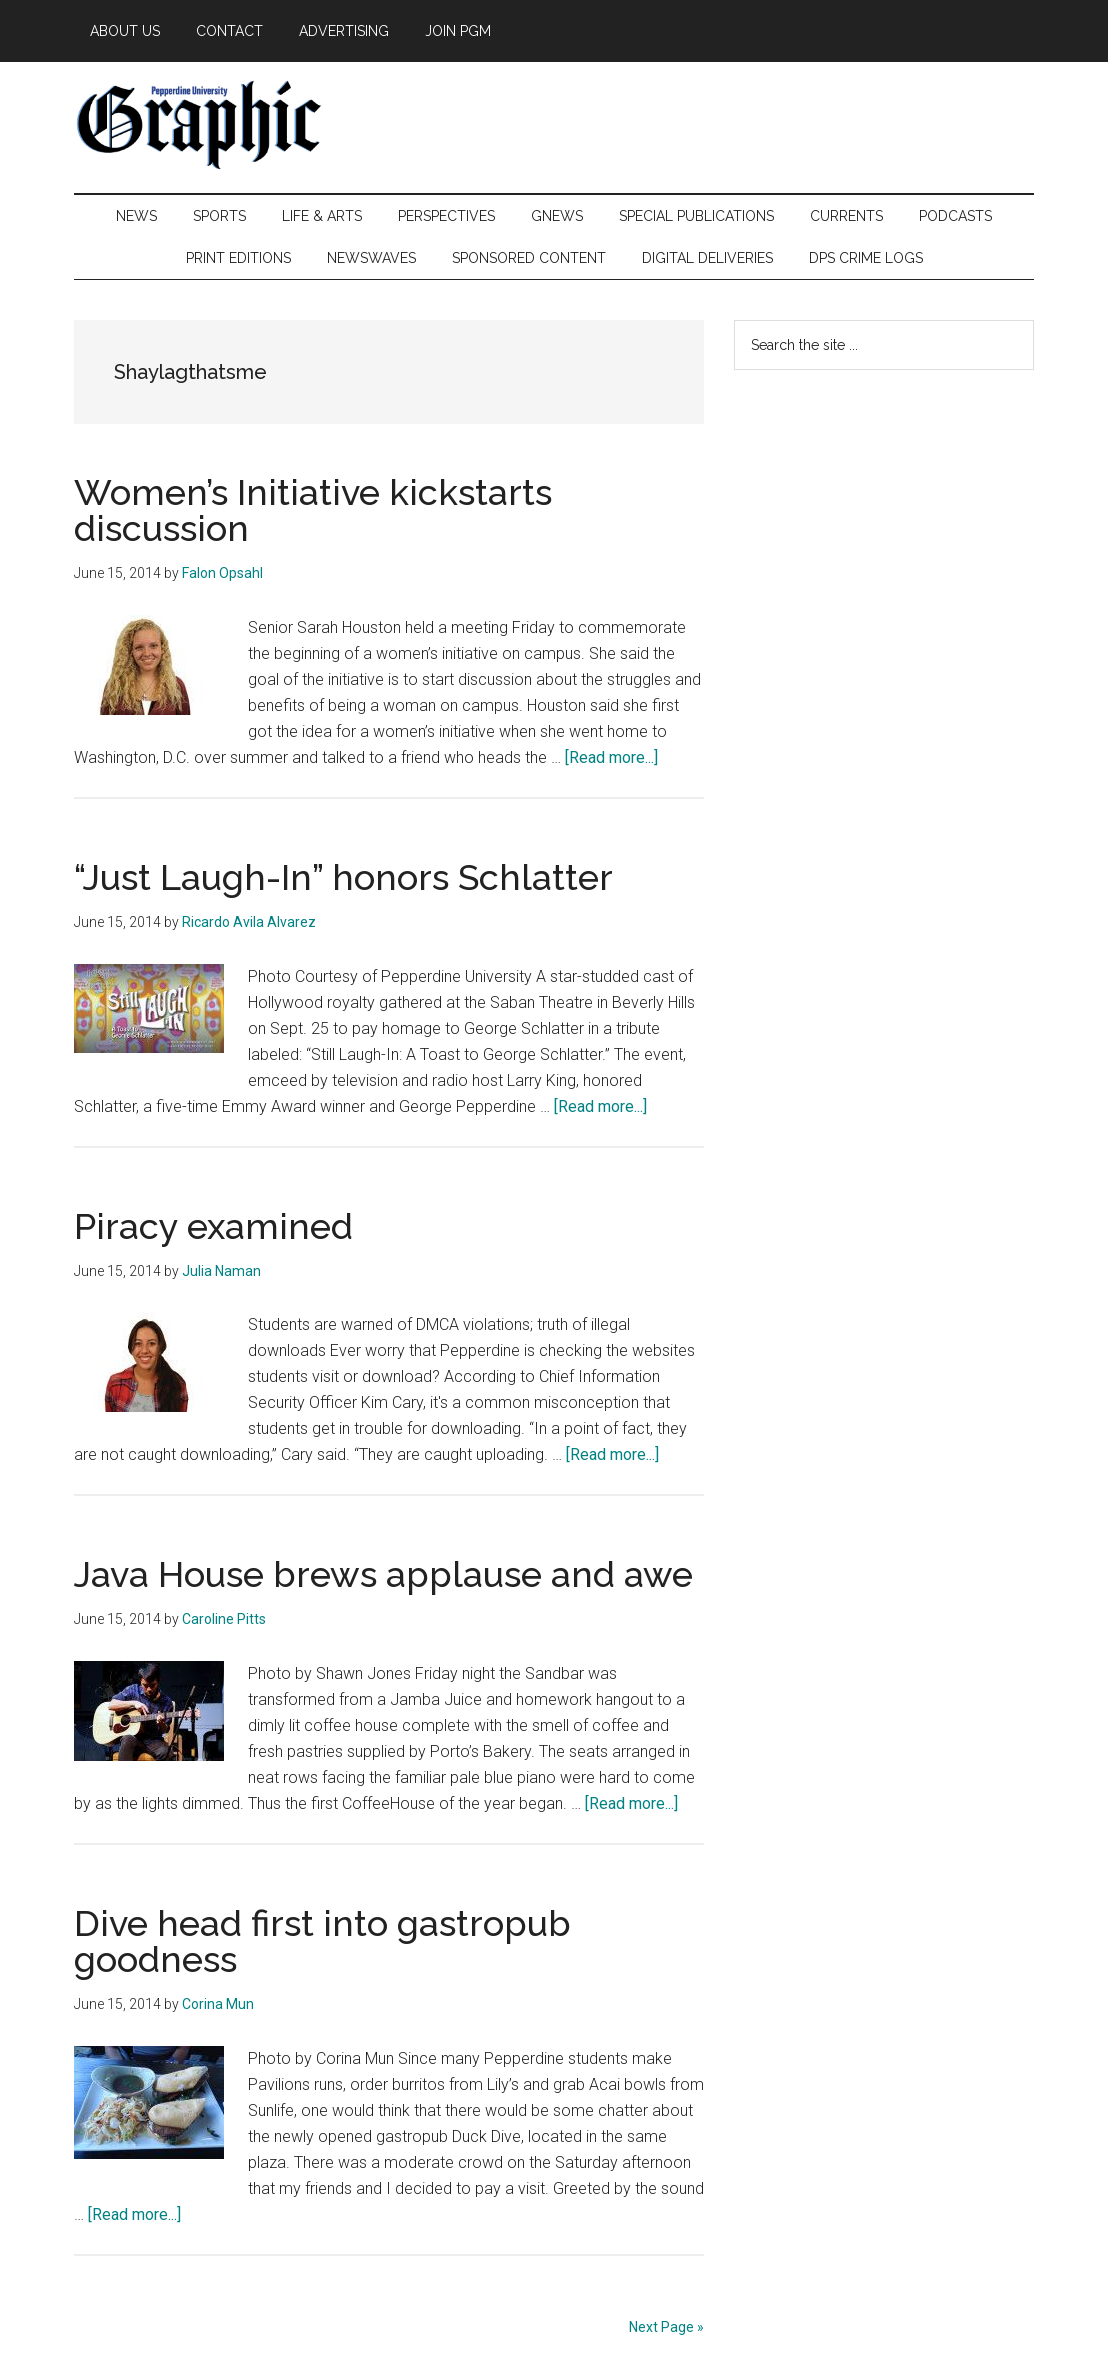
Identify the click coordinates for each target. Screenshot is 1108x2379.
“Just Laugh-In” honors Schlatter (343, 877)
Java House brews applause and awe (383, 1574)
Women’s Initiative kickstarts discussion (313, 510)
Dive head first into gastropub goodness (322, 1941)
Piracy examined (213, 1226)
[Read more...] (611, 757)
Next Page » (666, 2327)
